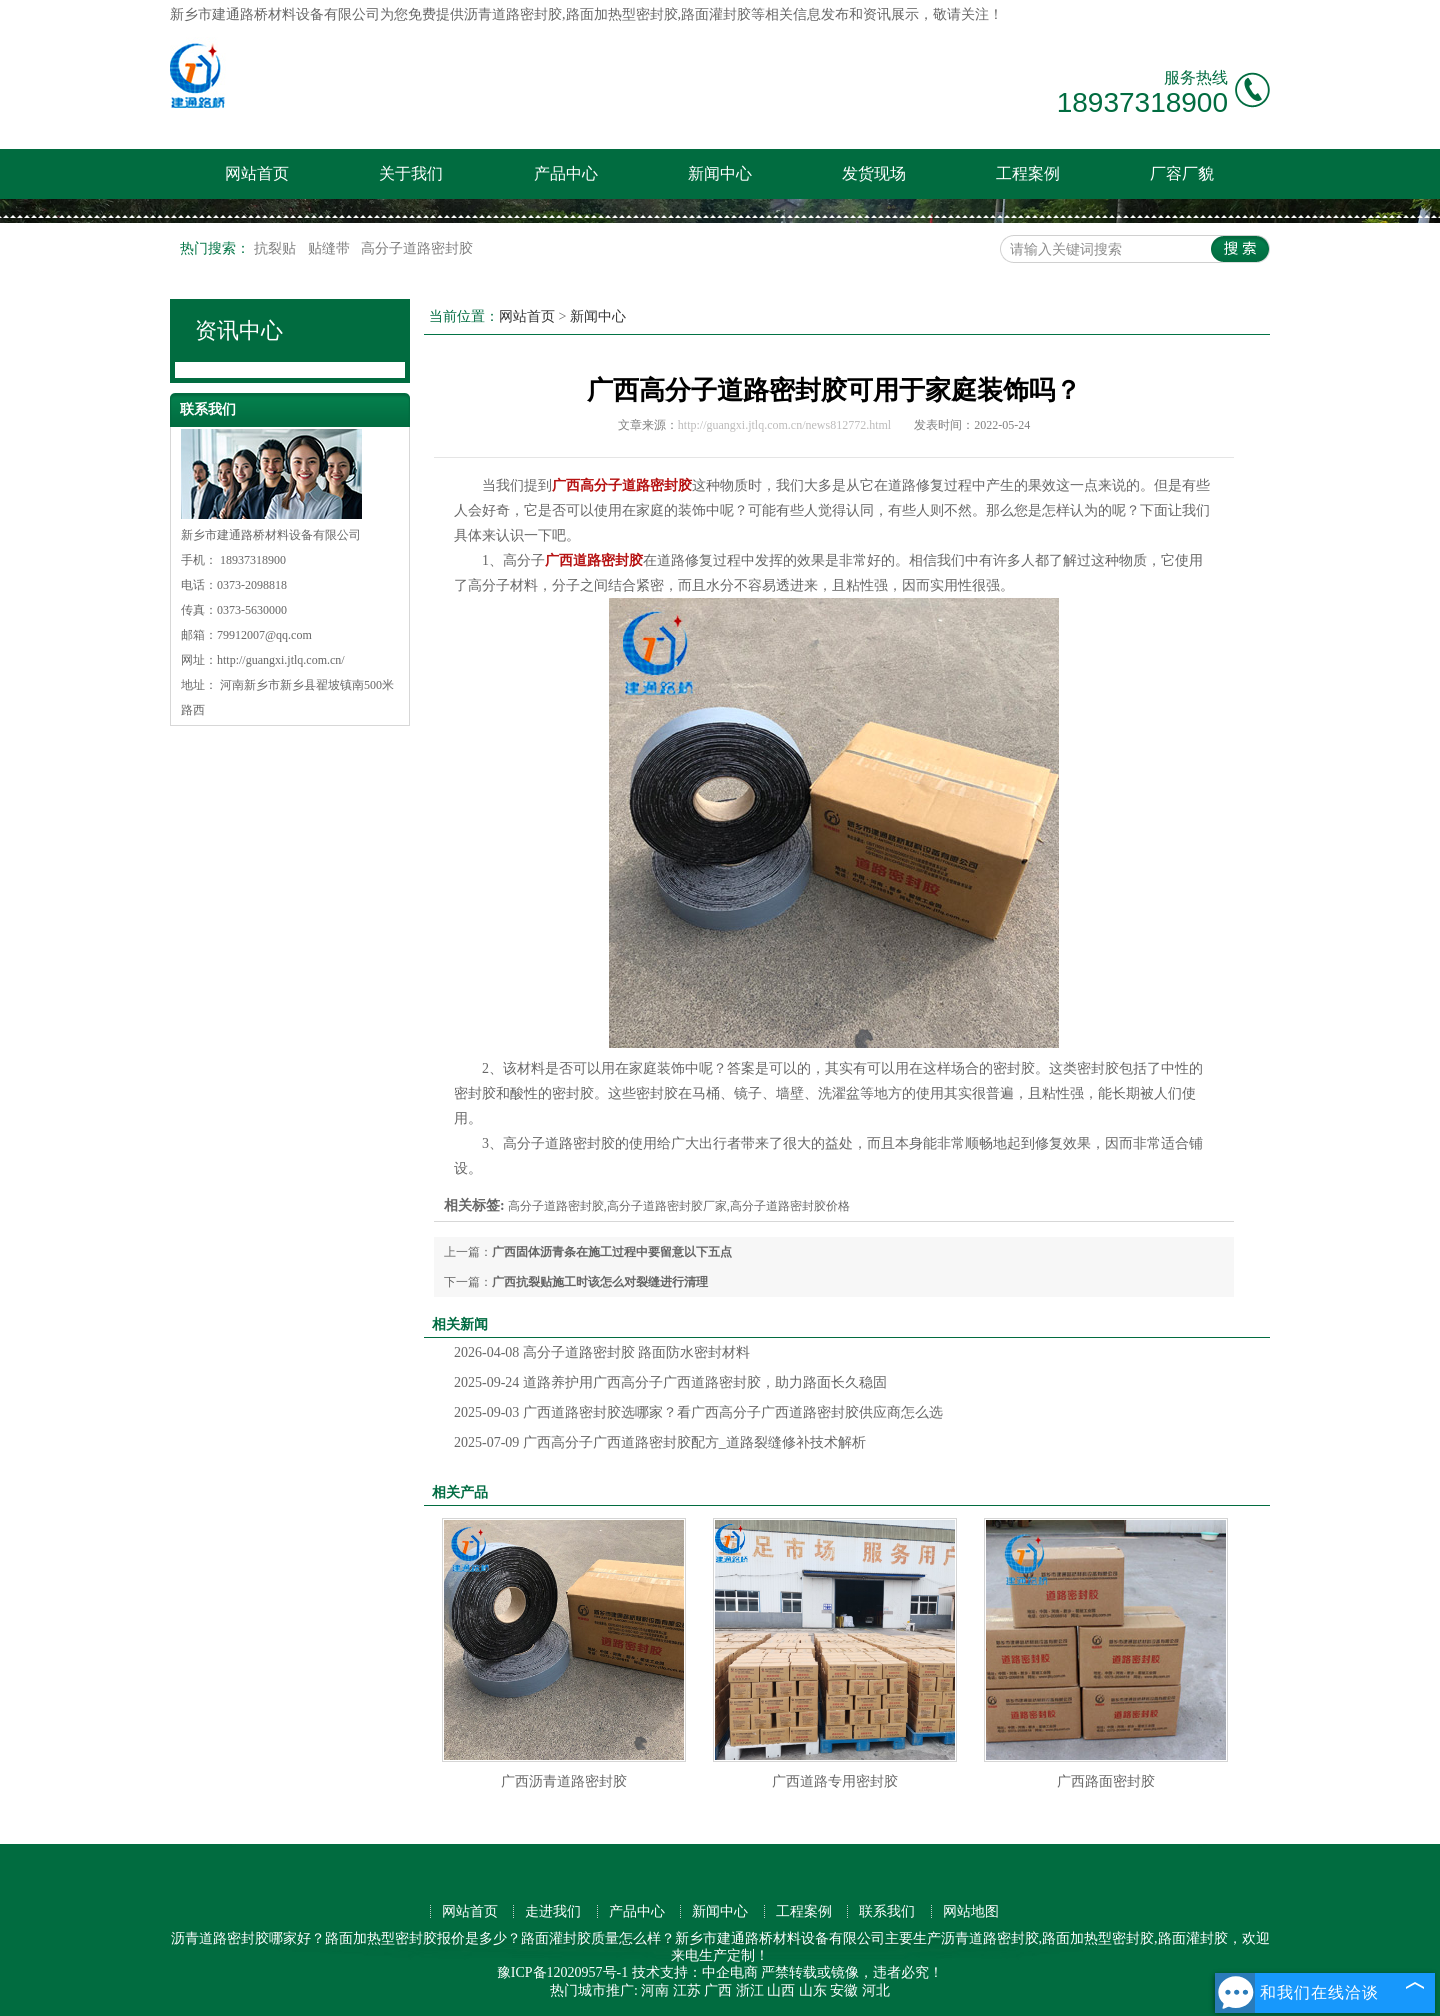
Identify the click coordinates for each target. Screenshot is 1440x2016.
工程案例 (1028, 173)
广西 (718, 1990)
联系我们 (887, 1911)
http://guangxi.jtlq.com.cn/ (281, 660)
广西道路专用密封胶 (835, 1781)
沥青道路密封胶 (513, 14)
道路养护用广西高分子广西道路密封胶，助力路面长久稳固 (670, 1382)
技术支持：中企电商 (695, 1972)
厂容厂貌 (1182, 173)
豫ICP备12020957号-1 (562, 1972)
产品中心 (566, 173)
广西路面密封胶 (1106, 1781)
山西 (781, 1990)
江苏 (687, 1990)
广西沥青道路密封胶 (564, 1781)
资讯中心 (239, 330)
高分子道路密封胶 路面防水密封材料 (602, 1352)
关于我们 (411, 173)
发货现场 (874, 173)
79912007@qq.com (264, 635)
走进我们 (553, 1911)
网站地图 (971, 1911)
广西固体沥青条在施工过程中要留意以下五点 (612, 1252)
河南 (655, 1990)
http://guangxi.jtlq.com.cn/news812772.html (784, 425)
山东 (813, 1990)
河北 (876, 1990)
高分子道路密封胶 (417, 248)
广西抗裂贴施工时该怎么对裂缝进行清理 (600, 1282)
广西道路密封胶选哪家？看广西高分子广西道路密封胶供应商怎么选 (698, 1412)
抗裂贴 (277, 248)
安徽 (844, 1990)
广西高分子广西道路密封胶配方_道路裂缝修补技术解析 (660, 1442)
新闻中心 (720, 173)
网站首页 (257, 173)
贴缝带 (331, 248)
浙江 (750, 1990)
